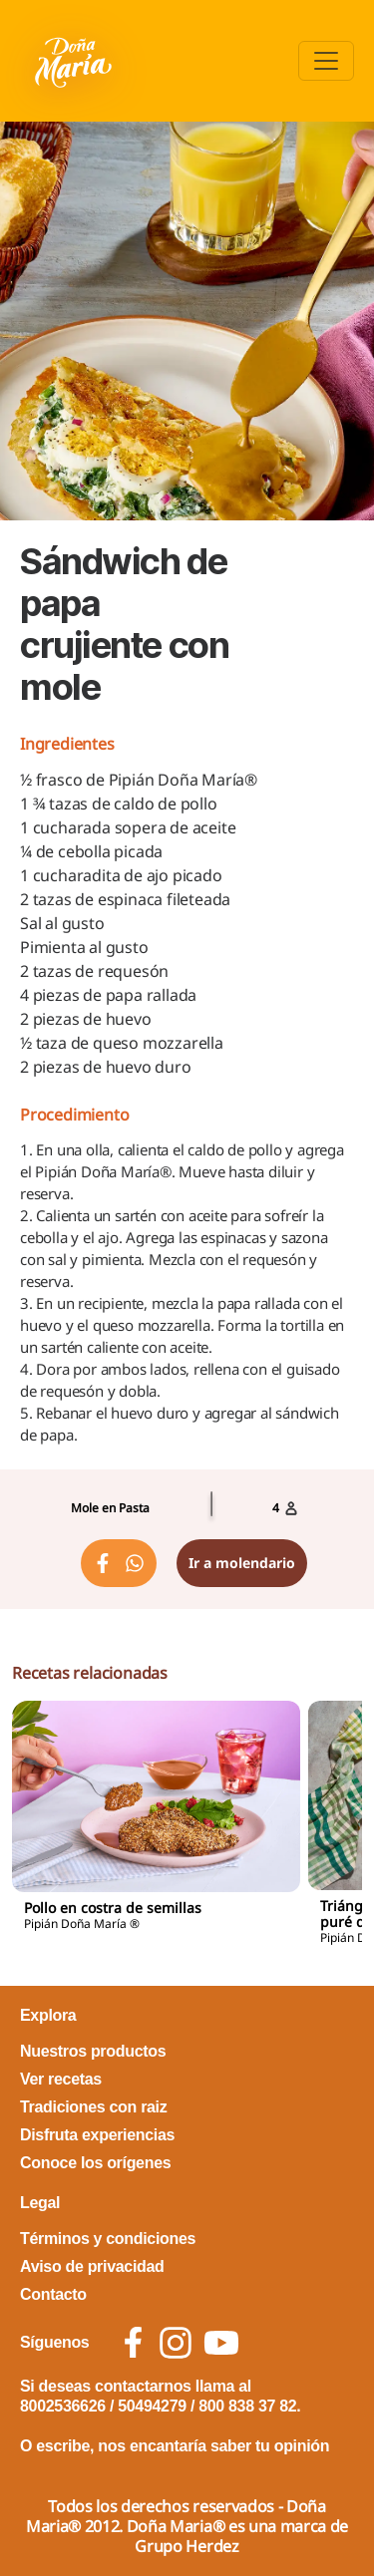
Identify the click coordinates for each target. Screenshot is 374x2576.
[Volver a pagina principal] (75, 61)
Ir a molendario (241, 1562)
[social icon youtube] (221, 2343)
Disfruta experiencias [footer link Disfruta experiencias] (97, 2134)
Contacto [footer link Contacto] (53, 2294)
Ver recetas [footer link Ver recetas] (61, 2079)
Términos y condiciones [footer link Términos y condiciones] (107, 2238)
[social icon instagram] (175, 2343)
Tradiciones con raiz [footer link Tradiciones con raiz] (93, 2106)
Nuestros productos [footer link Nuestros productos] (93, 2051)
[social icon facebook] (133, 2342)
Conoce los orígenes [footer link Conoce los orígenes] (95, 2162)
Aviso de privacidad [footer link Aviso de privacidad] (92, 2266)
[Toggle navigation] (326, 61)
